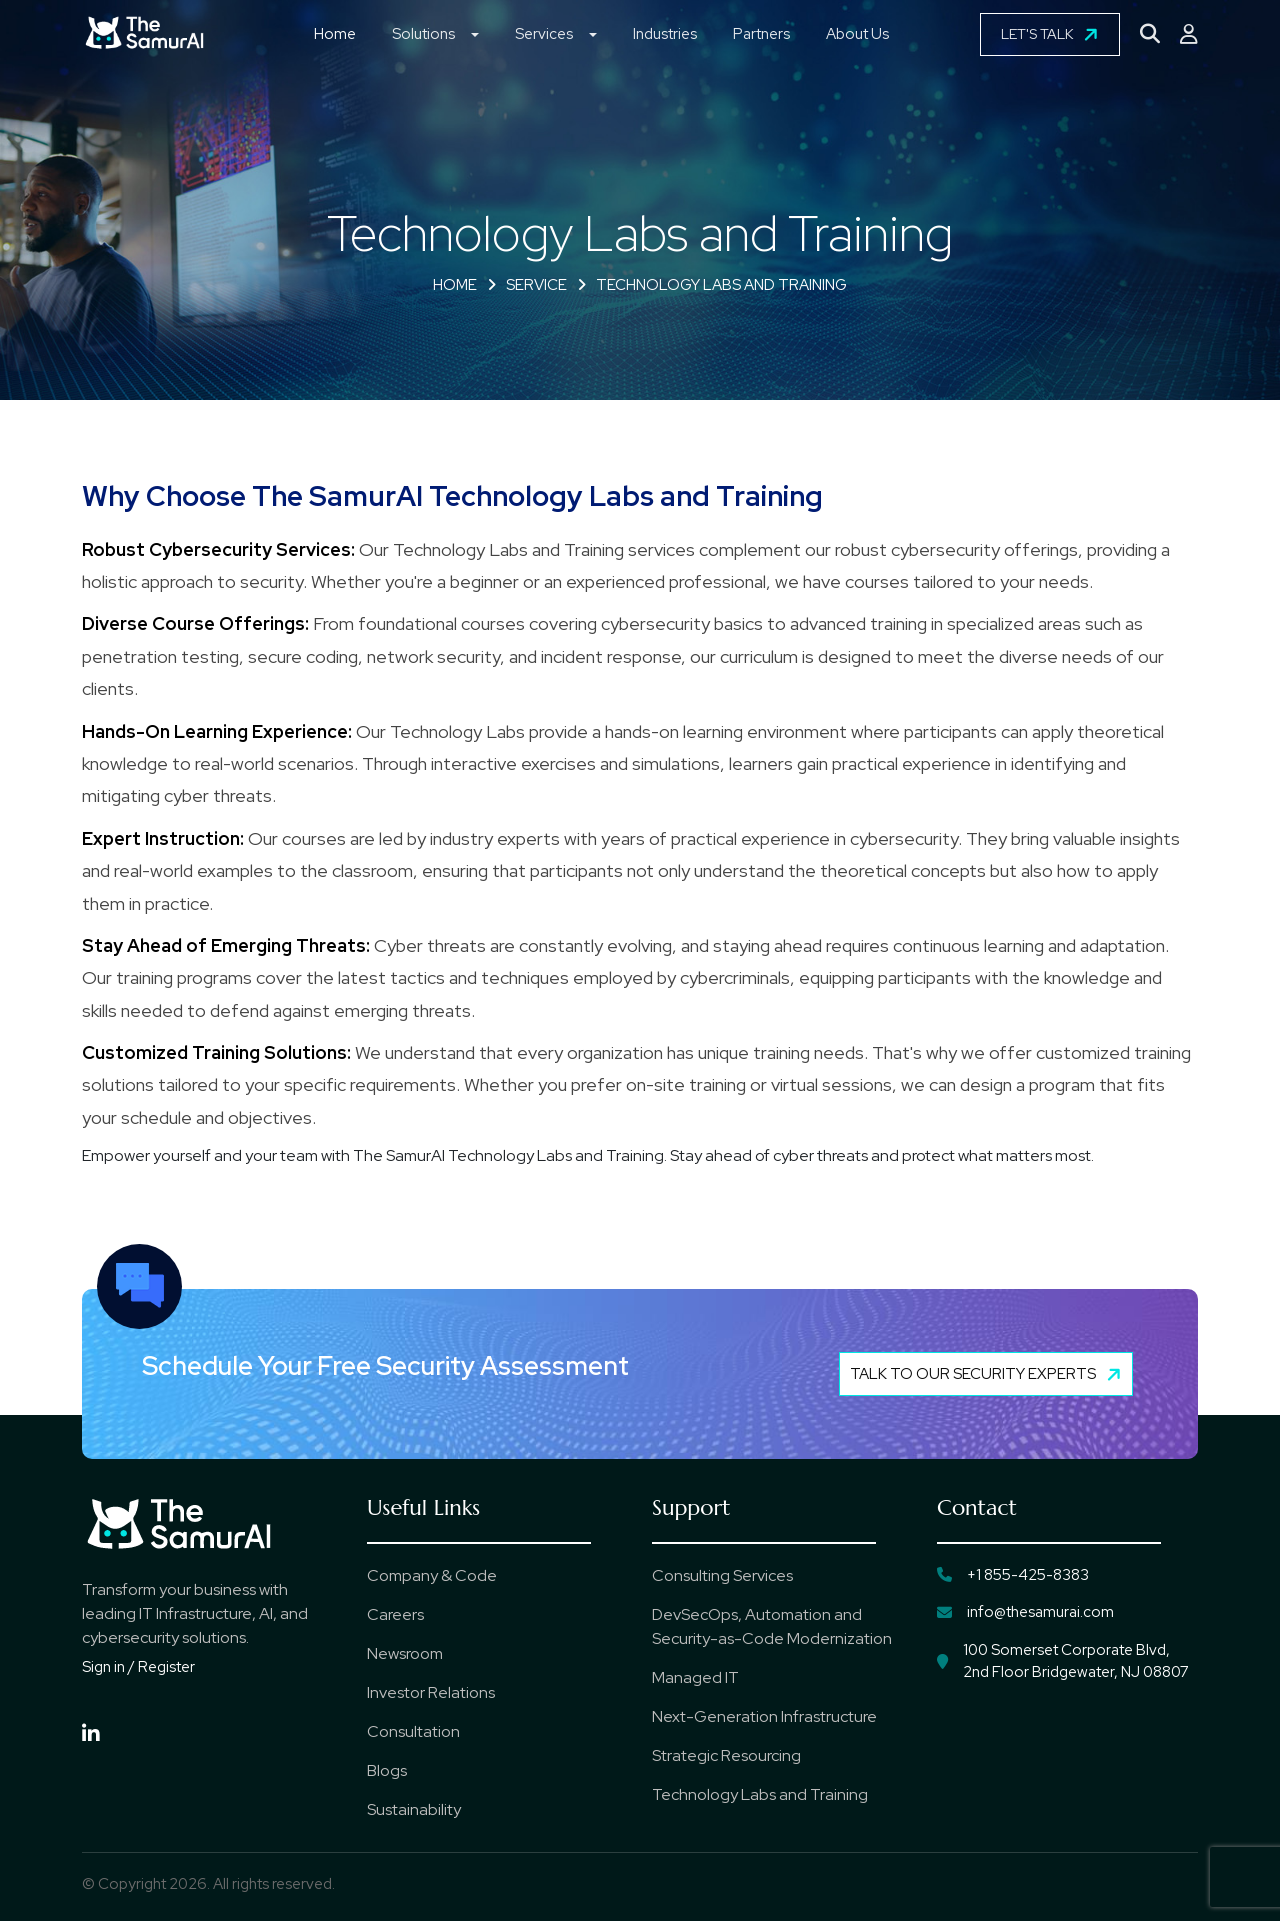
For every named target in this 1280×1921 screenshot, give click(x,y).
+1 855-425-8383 (1013, 1575)
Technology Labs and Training (721, 285)
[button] (475, 36)
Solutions (423, 34)
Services (544, 34)
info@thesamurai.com (1025, 1612)
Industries (665, 34)
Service (536, 285)
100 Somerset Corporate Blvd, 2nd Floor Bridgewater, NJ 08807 (1063, 1661)
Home (335, 34)
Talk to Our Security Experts (988, 1374)
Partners (761, 34)
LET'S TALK (1052, 34)
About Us (857, 34)
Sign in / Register (138, 1667)
